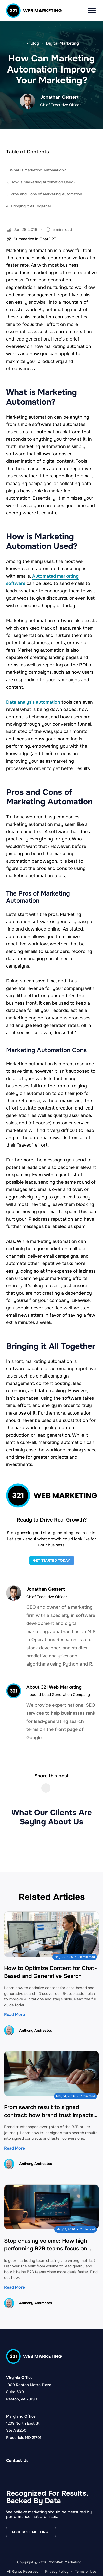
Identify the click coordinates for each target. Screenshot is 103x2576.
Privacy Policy (56, 2571)
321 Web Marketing (65, 2562)
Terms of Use (85, 2571)
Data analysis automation (33, 702)
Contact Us (17, 2460)
